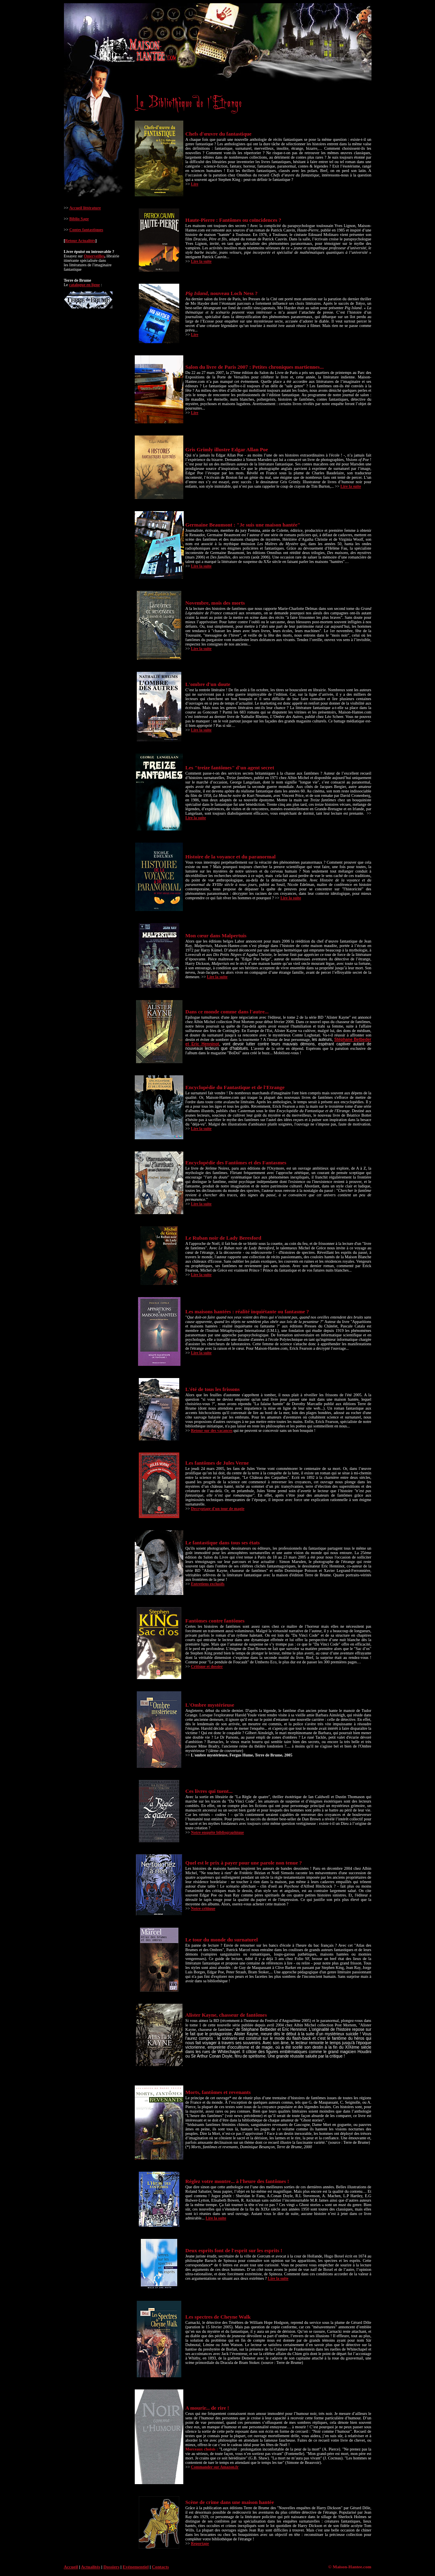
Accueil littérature (85, 208)
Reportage (200, 2543)
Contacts (160, 2566)
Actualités (90, 2566)
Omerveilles (94, 256)
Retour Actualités (80, 240)
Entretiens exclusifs (208, 1584)
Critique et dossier (207, 1666)
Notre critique (203, 1908)
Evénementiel (136, 2566)
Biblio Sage (79, 219)
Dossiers (112, 2566)
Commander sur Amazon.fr (215, 2467)
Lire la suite (201, 261)
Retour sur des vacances (212, 1430)
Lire (194, 184)
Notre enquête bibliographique (217, 1832)
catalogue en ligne (84, 284)
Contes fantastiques (86, 229)
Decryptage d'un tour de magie (217, 1508)
